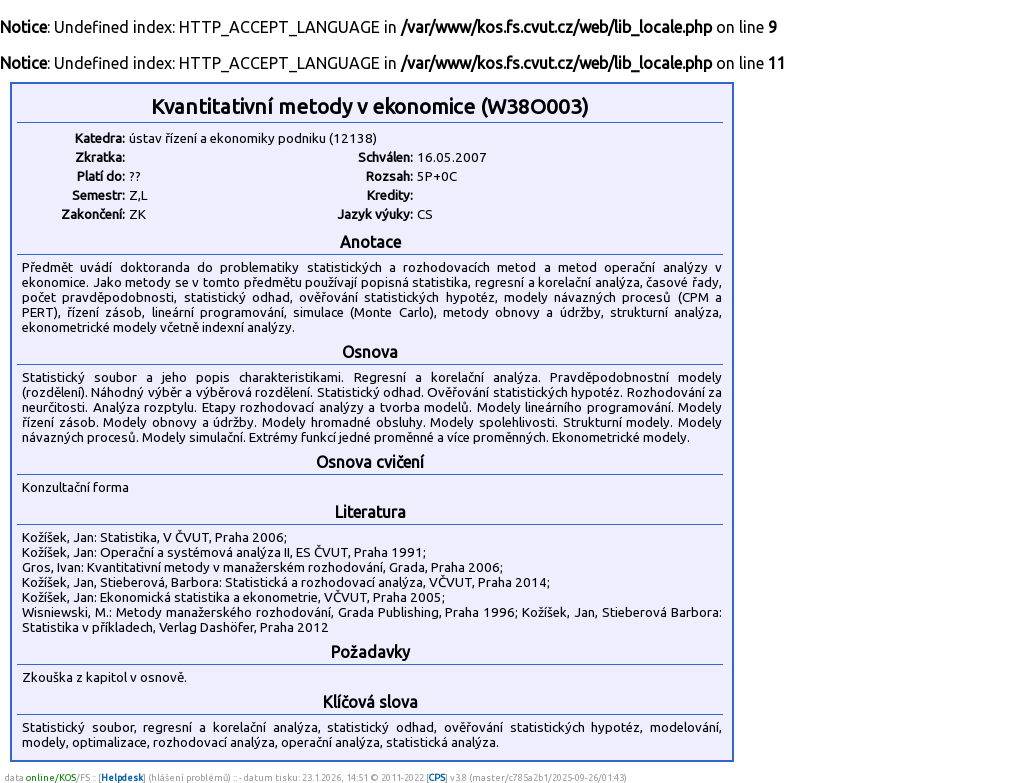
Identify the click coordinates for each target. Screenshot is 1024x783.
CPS (437, 777)
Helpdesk (122, 777)
